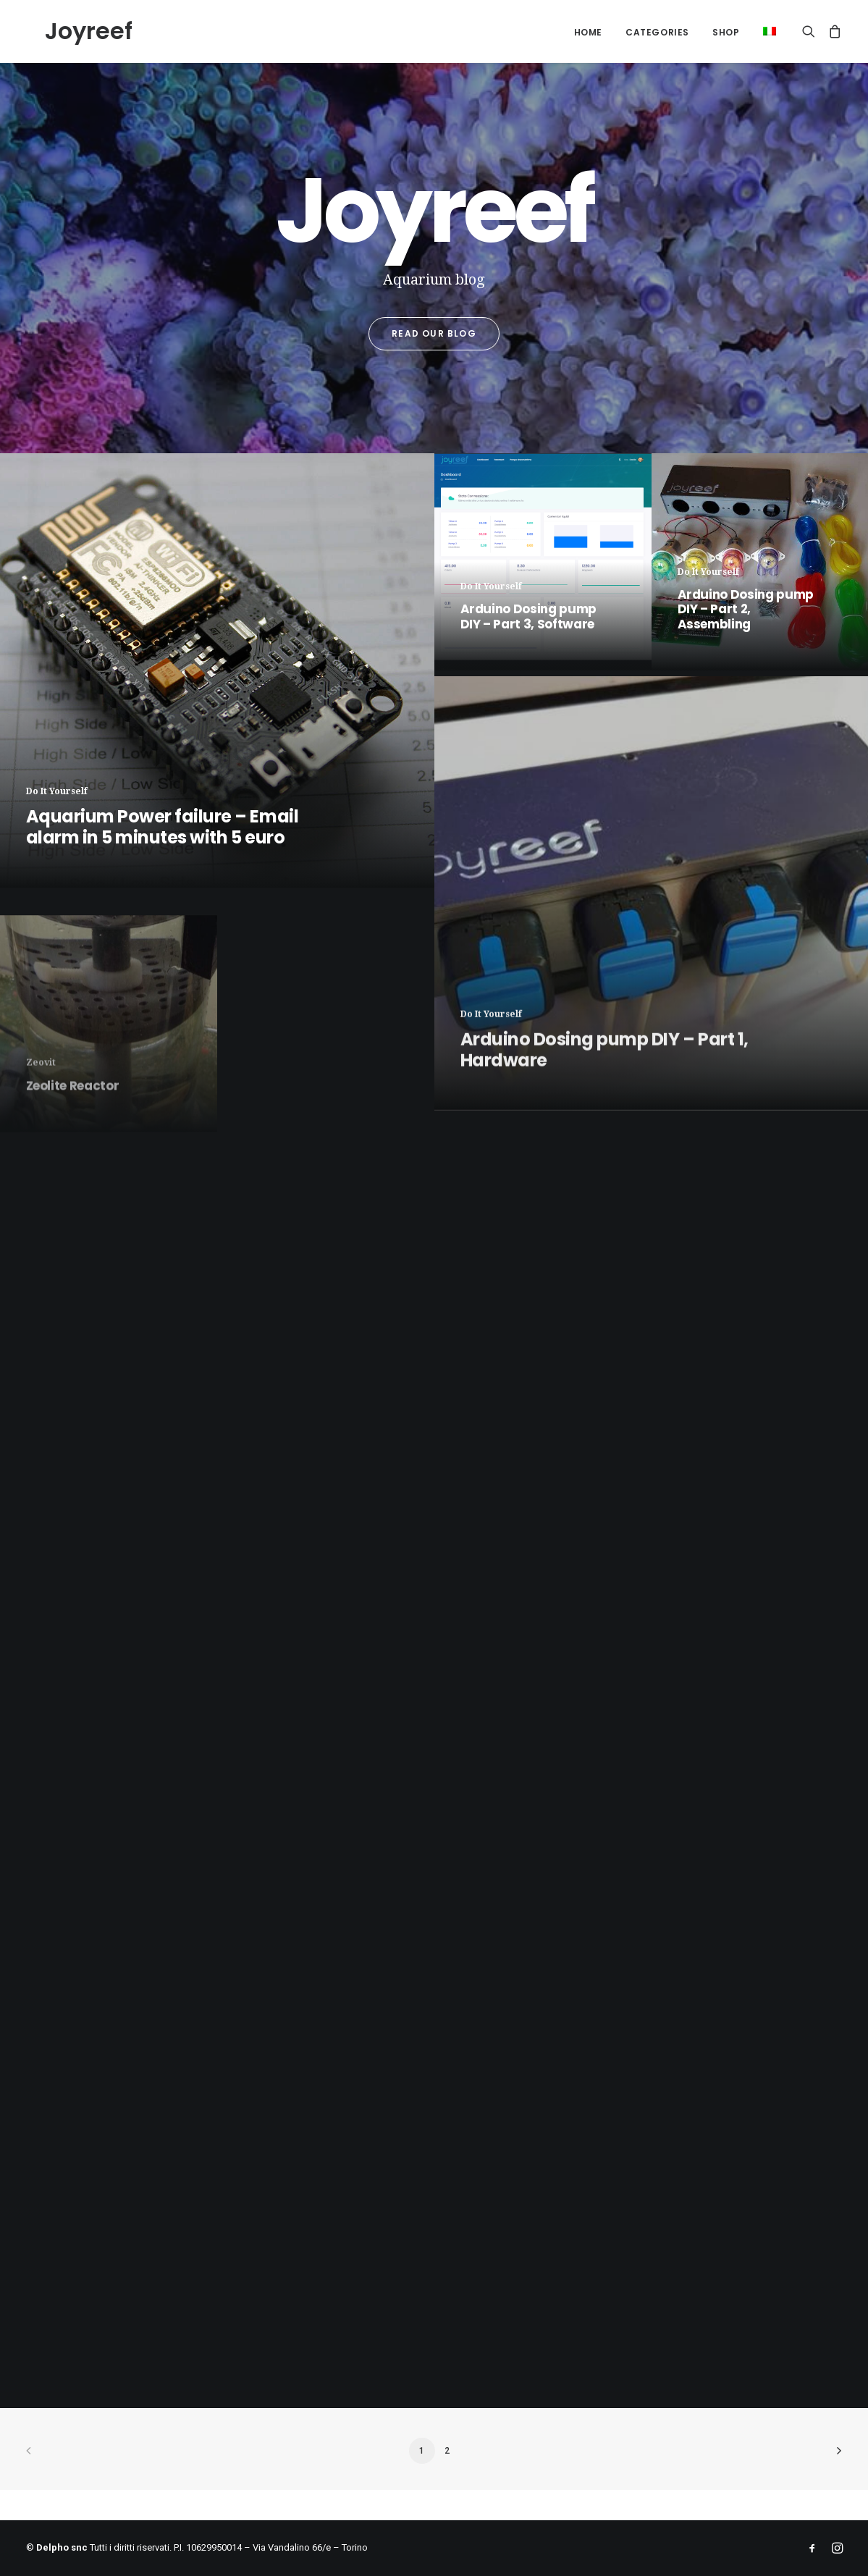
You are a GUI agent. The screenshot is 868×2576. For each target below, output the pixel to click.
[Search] (812, 31)
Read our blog (434, 333)
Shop (725, 32)
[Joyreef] (70, 31)
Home (588, 32)
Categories (657, 32)
